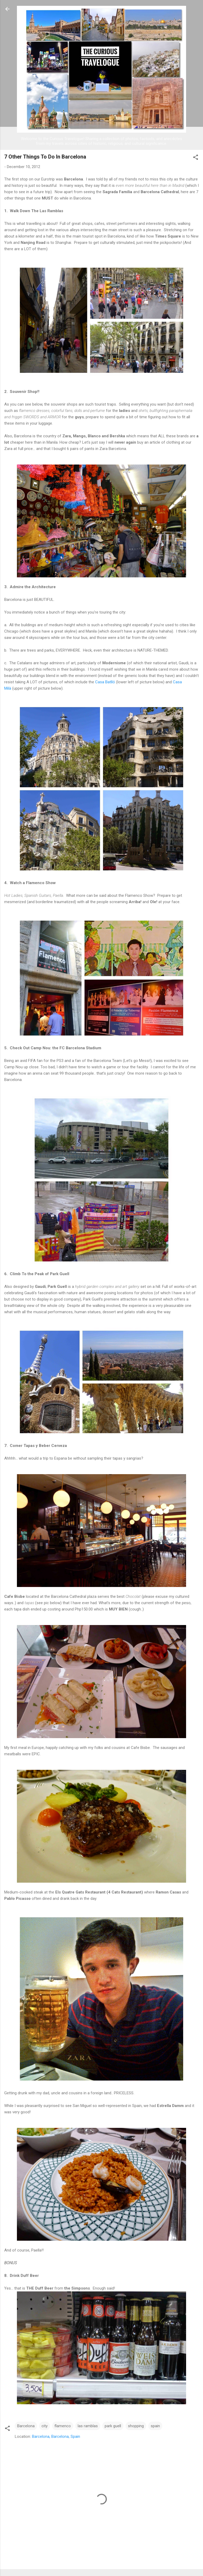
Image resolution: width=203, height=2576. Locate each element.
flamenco (62, 2426)
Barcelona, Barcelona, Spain (56, 2436)
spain (155, 2426)
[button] (195, 158)
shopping (136, 2426)
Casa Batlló (105, 682)
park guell (113, 2426)
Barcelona (26, 2426)
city (44, 2426)
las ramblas (88, 2426)
